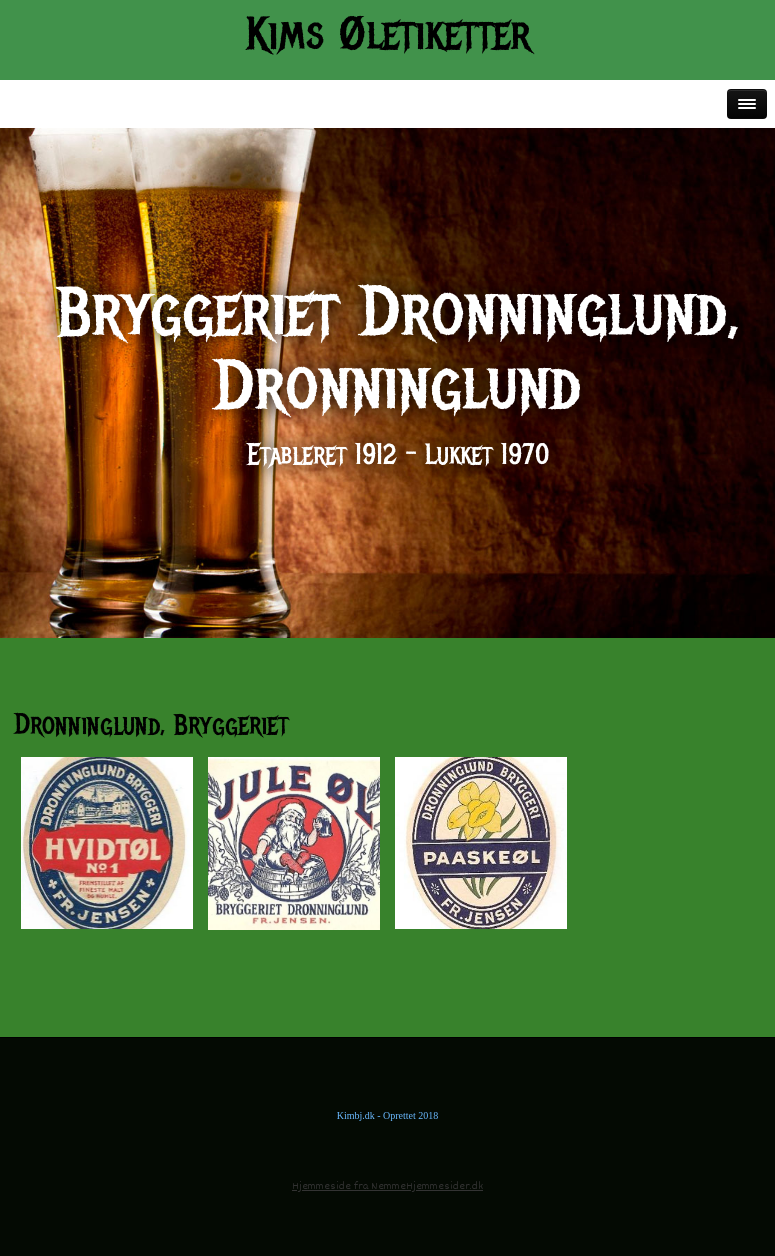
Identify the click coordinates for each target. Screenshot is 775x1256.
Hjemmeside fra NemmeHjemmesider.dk (387, 1186)
